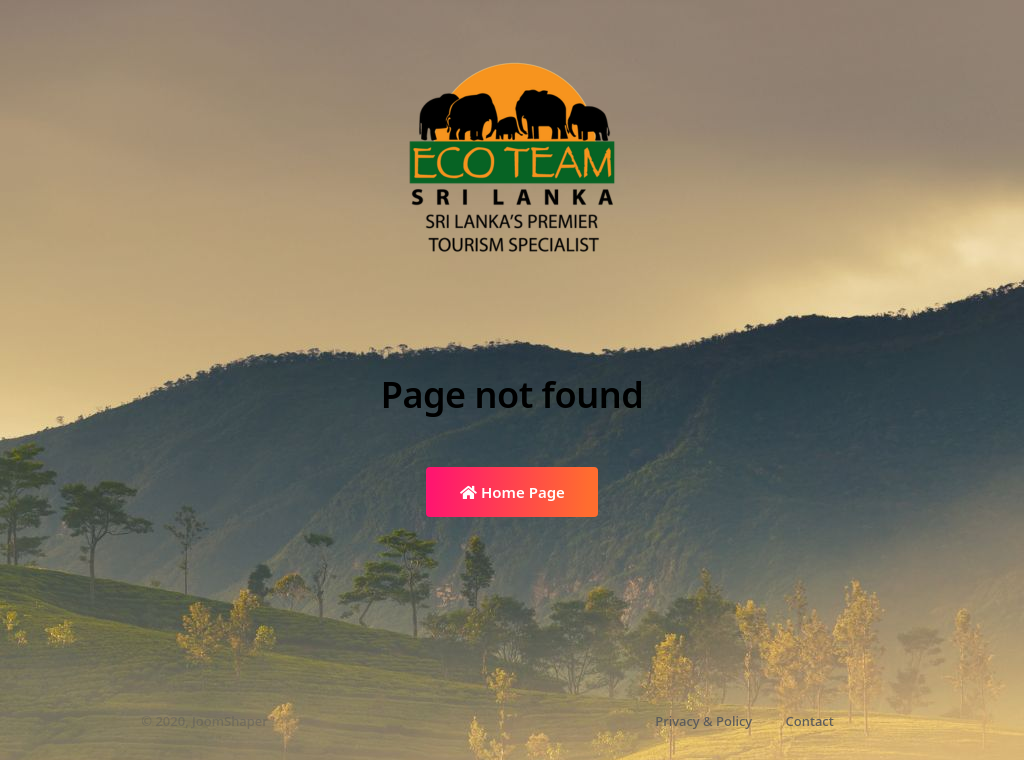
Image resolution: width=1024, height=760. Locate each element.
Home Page (512, 492)
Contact (810, 721)
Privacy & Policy (703, 721)
